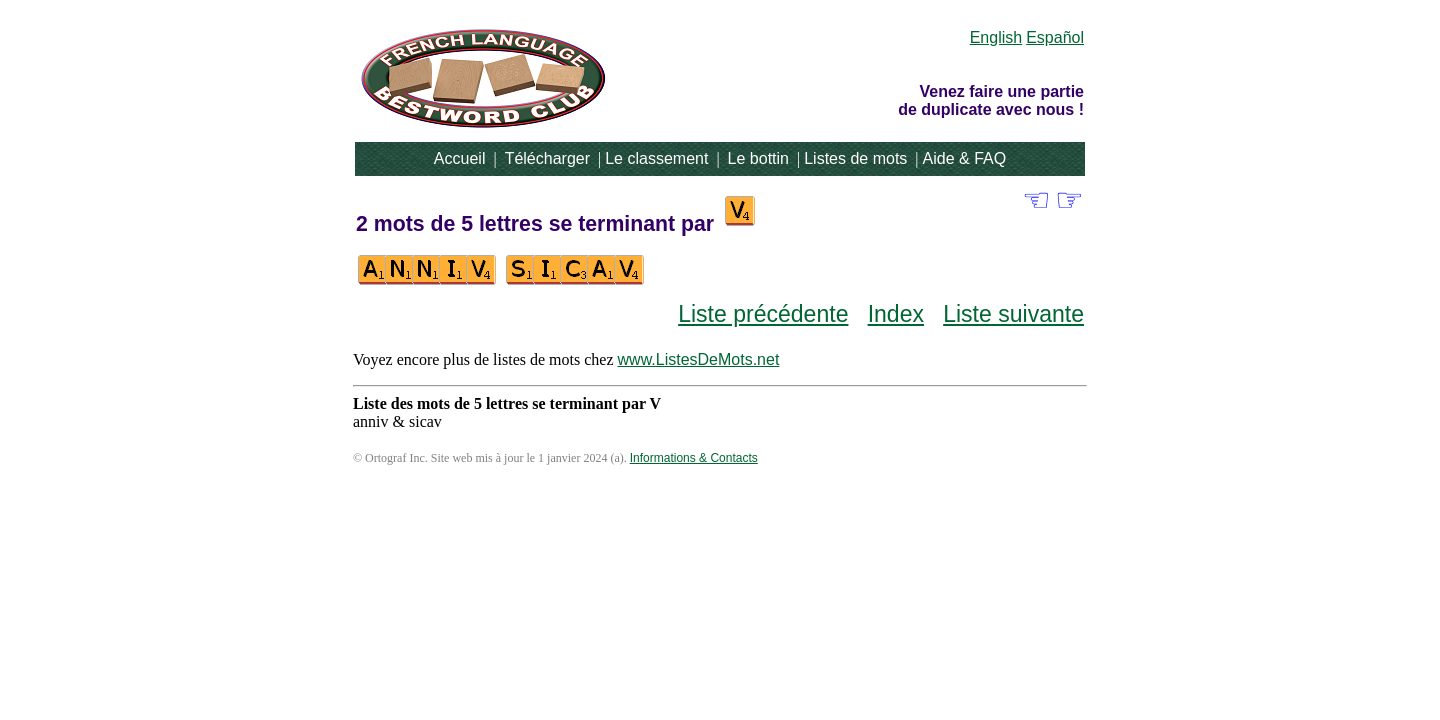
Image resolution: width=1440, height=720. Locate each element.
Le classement (656, 158)
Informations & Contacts (694, 458)
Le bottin (758, 158)
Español (1055, 37)
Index (896, 314)
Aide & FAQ (965, 158)
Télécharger (547, 158)
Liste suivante (1013, 314)
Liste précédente (763, 314)
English (996, 37)
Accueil (460, 158)
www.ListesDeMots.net (699, 359)
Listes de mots (855, 158)
